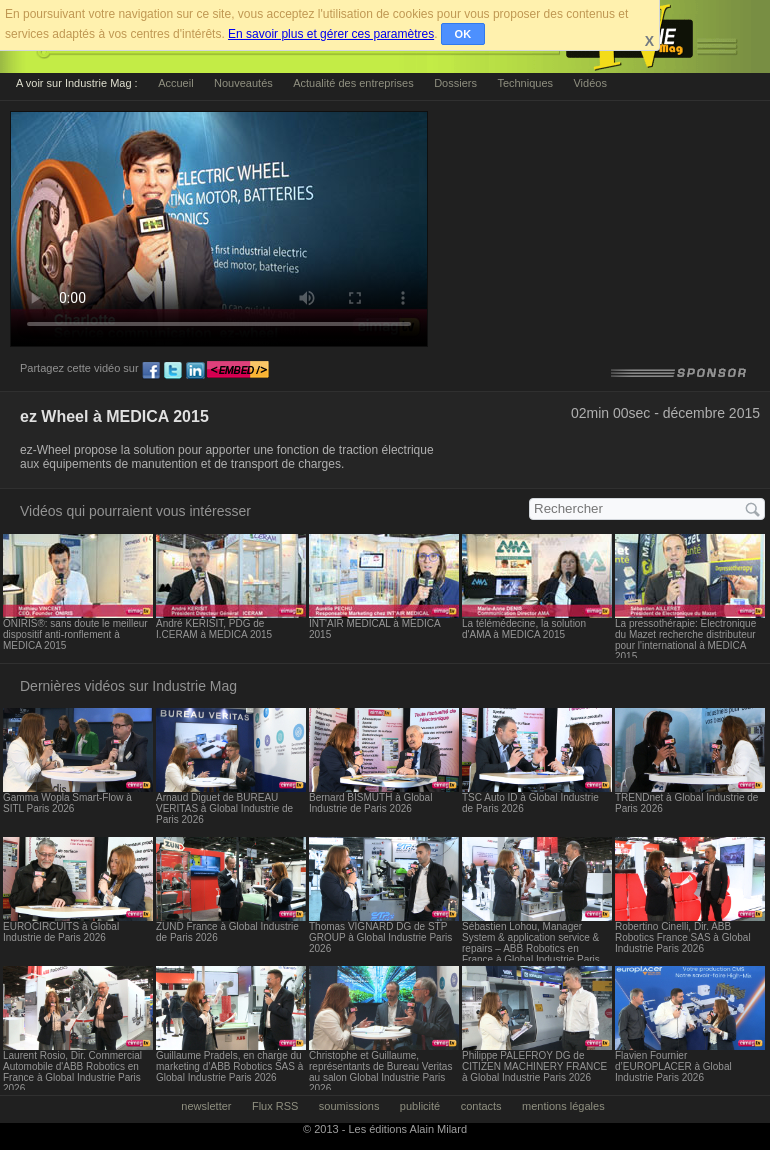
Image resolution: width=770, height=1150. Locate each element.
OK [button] (463, 34)
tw (173, 371)
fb (151, 371)
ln (195, 371)
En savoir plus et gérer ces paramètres (331, 34)
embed (238, 371)
